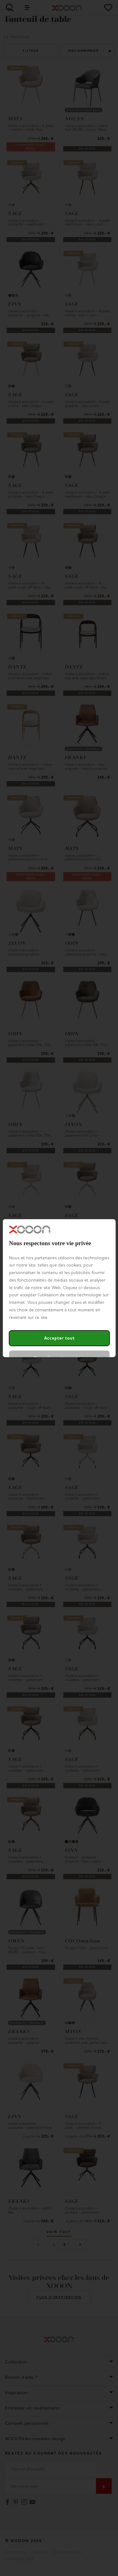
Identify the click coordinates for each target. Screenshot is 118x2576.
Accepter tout (59, 1338)
